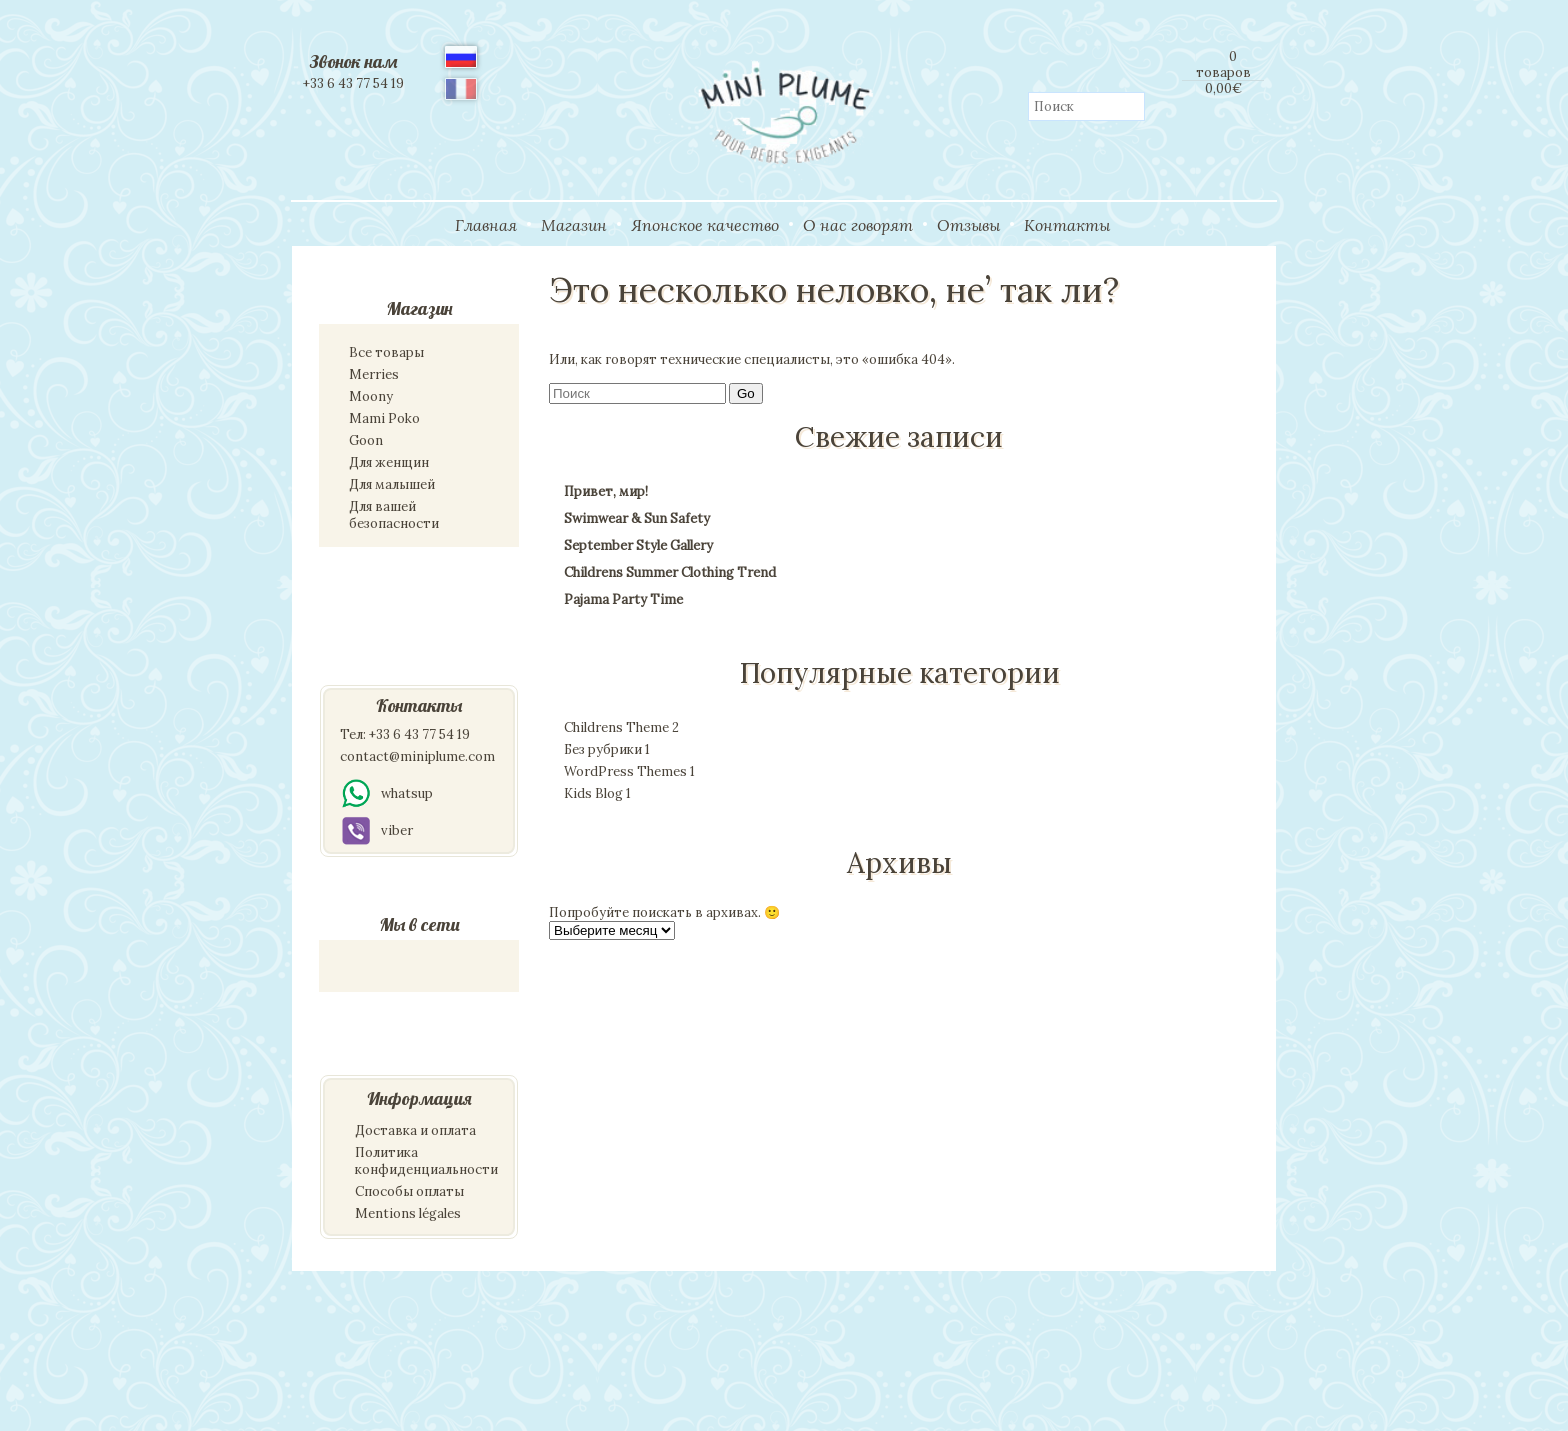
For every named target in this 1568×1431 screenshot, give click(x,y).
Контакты (1067, 225)
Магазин (574, 225)
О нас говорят (858, 225)
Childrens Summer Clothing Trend (670, 572)
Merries (374, 374)
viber (376, 830)
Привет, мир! (606, 491)
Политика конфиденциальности (426, 1161)
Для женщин (389, 462)
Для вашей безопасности (394, 515)
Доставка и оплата (415, 1130)
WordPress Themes (629, 771)
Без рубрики (607, 749)
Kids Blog (597, 793)
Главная (486, 225)
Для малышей (392, 484)
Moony (371, 396)
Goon (366, 440)
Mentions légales (408, 1213)
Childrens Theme (621, 727)
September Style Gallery (638, 545)
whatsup (386, 793)
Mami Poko (384, 418)
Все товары (386, 352)
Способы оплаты (409, 1191)
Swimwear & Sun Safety (637, 518)
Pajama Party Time (623, 599)
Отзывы (968, 225)
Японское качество (705, 225)
